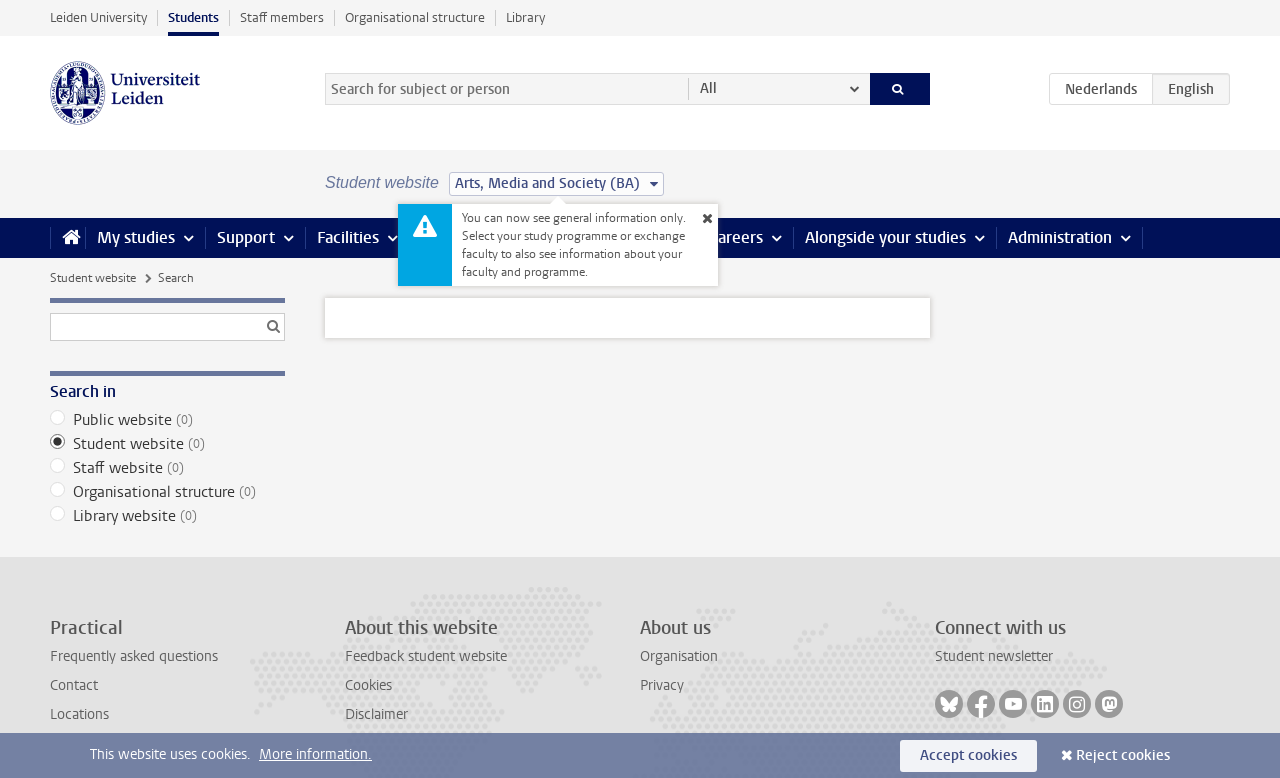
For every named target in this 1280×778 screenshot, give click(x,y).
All (708, 88)
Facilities (348, 237)
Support (246, 237)
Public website (167, 420)
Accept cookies (968, 755)
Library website (167, 516)
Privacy (662, 685)
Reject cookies (1123, 755)
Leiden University (98, 17)
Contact (74, 685)
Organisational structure (415, 17)
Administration (1060, 237)
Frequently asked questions (134, 656)
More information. (315, 754)
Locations (79, 714)
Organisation (679, 656)
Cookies (368, 685)
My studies (136, 237)
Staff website (167, 468)
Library (525, 17)
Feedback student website (426, 656)
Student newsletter (994, 656)
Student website (93, 278)
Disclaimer (376, 714)
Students (193, 17)
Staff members (282, 17)
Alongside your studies (885, 237)
